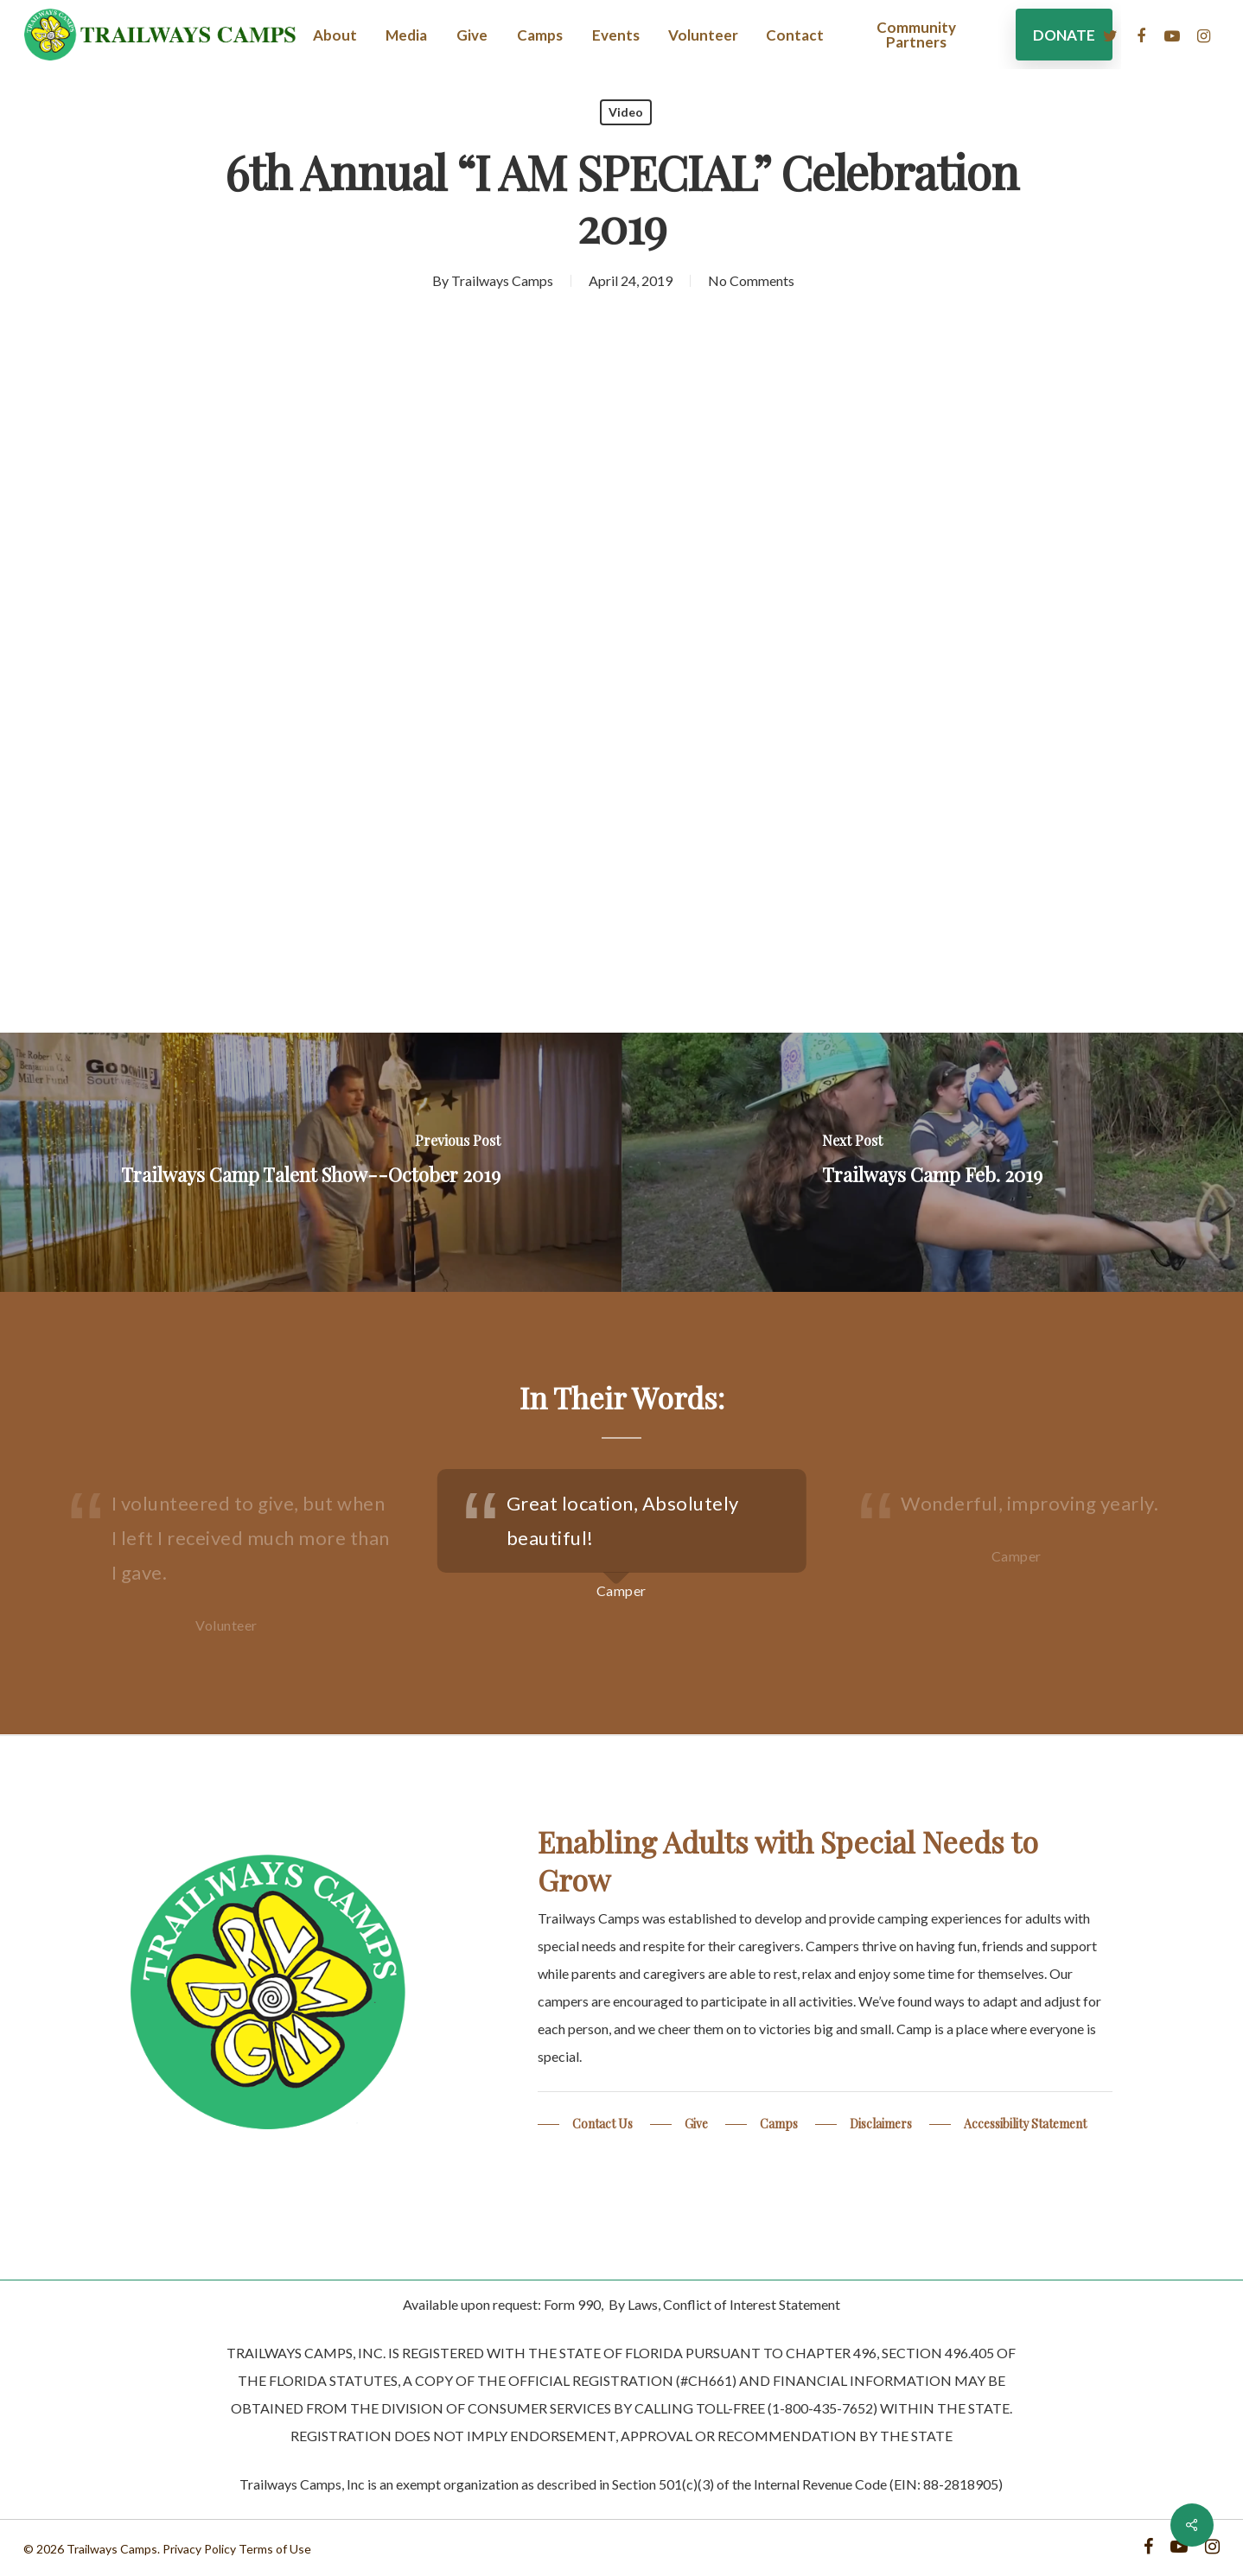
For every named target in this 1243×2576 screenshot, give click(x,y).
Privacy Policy (199, 2548)
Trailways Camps (502, 280)
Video (626, 112)
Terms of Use (275, 2548)
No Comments (751, 280)
